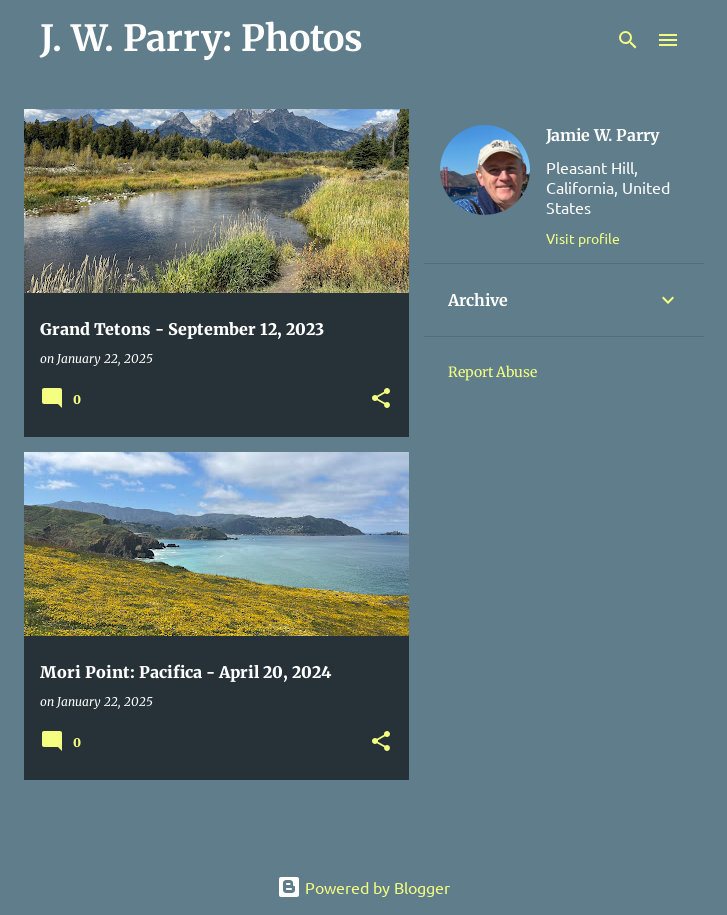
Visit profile (583, 238)
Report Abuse (492, 372)
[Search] (628, 40)
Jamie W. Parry (602, 135)
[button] (381, 399)
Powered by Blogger (363, 887)
